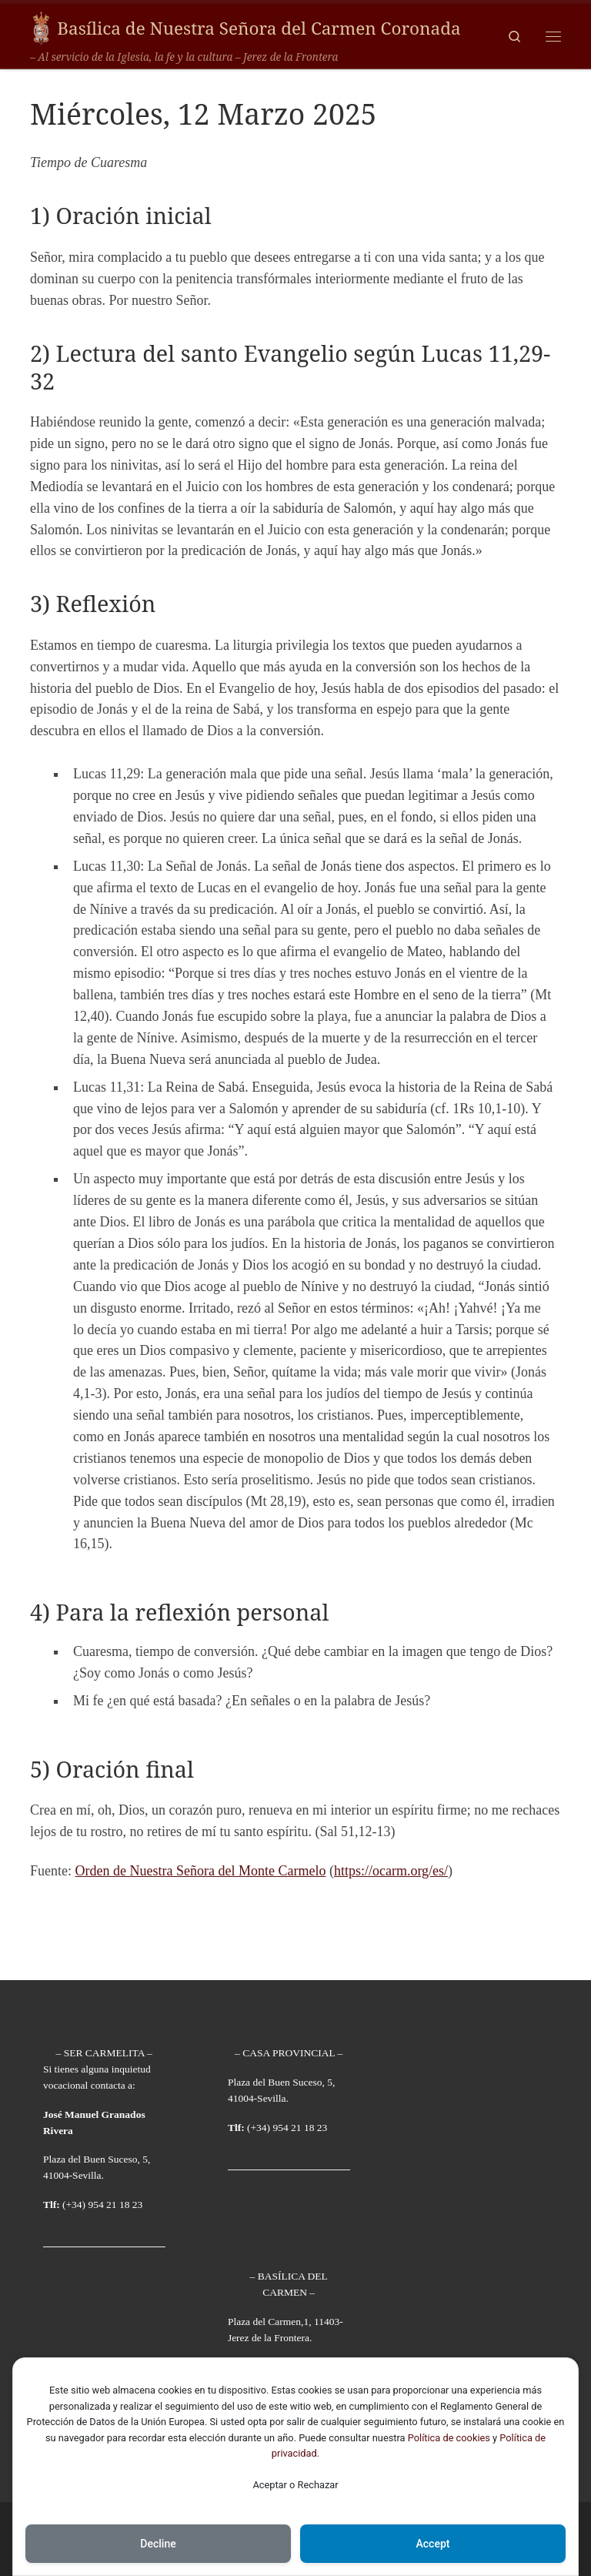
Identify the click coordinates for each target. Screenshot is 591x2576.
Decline (157, 2544)
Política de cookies (449, 2438)
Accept (433, 2544)
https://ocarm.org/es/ (391, 1870)
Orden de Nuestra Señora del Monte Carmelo (200, 1870)
